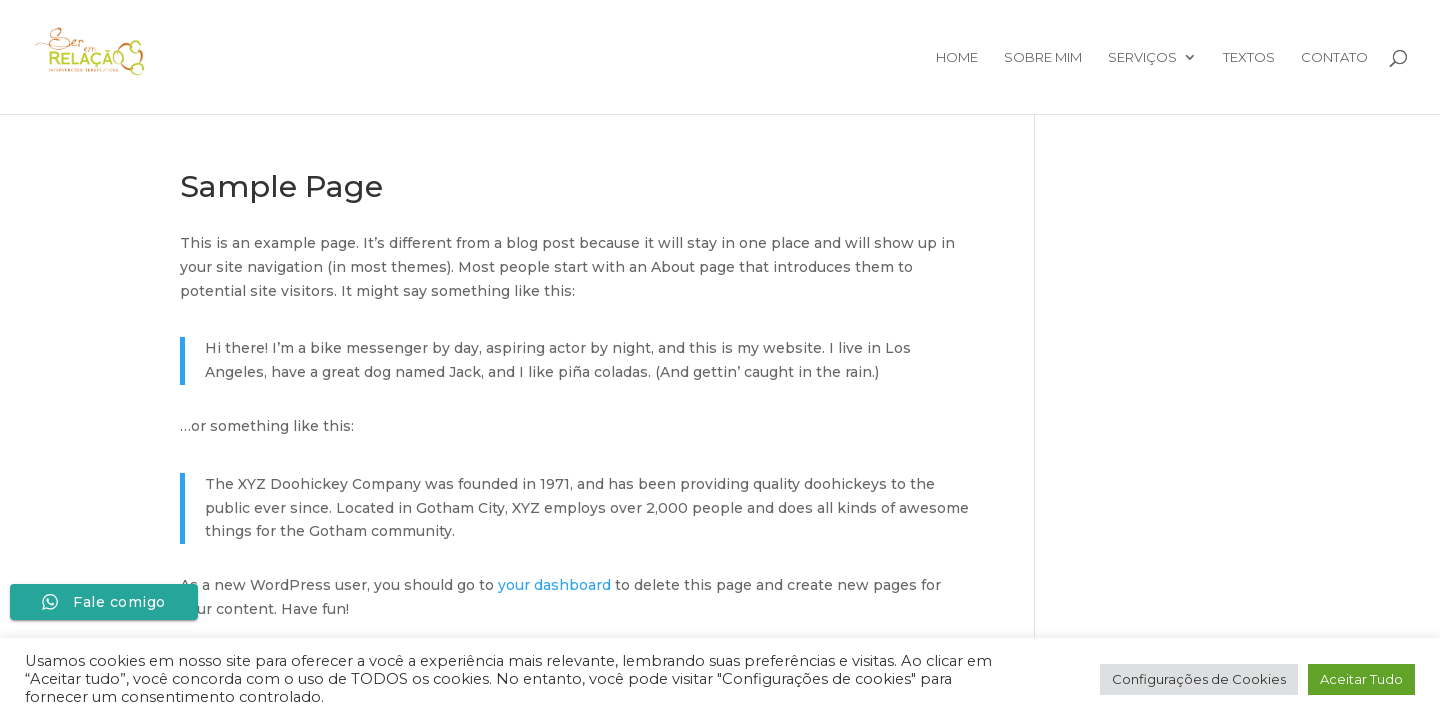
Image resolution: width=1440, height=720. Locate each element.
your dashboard (554, 585)
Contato (1334, 57)
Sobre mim (1043, 57)
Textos (1249, 57)
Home (957, 57)
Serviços (1142, 57)
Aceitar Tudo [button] (1361, 679)
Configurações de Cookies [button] (1199, 679)
